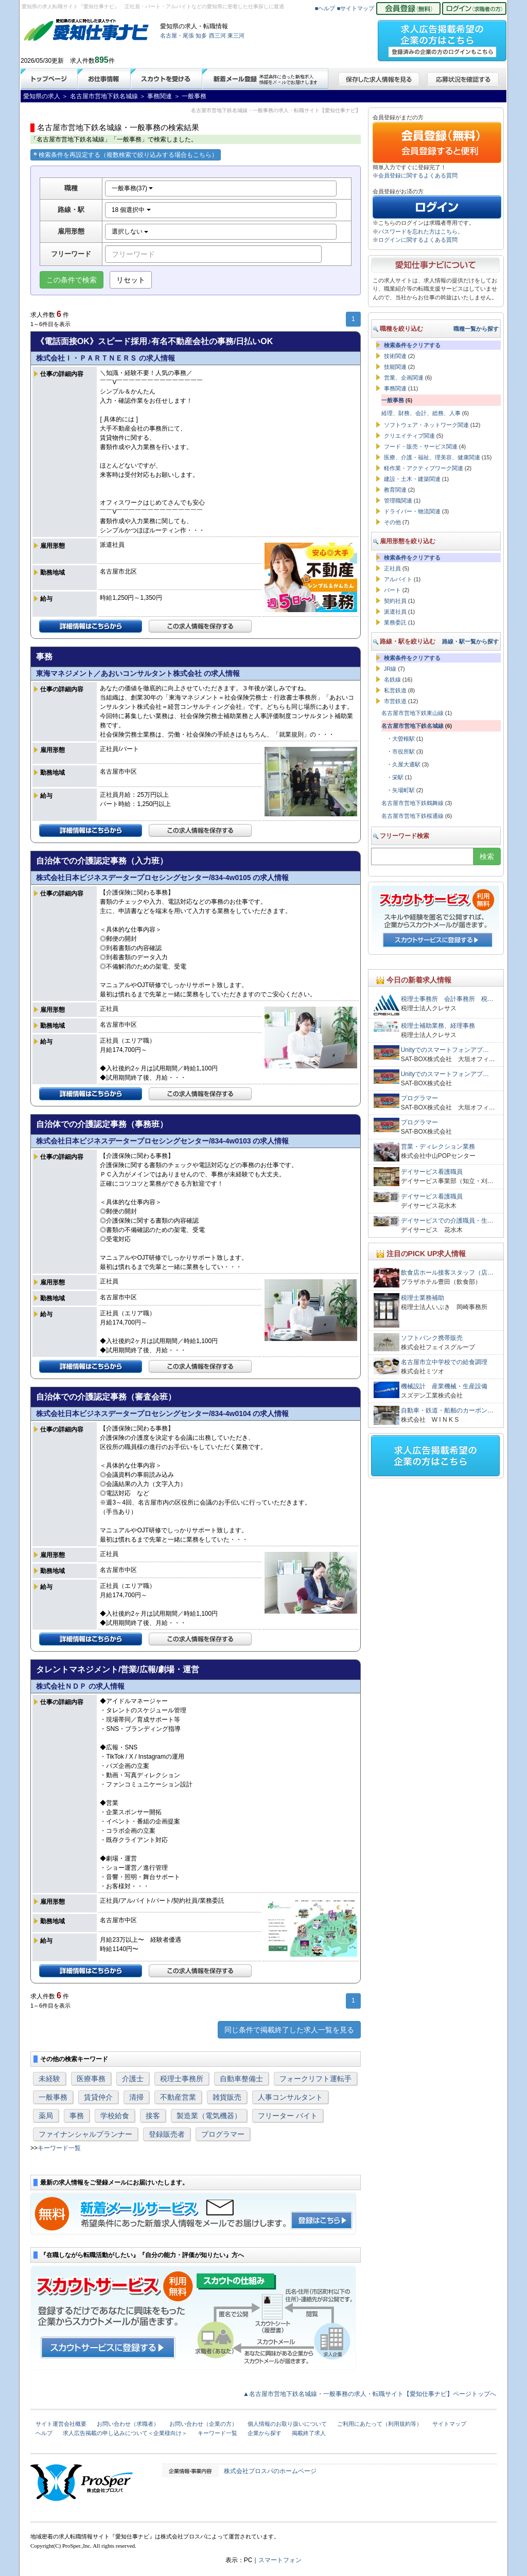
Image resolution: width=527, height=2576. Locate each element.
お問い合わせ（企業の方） (203, 2424)
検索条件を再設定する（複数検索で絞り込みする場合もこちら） (125, 154)
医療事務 (91, 2078)
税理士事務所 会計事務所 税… (447, 999)
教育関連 (395, 490)
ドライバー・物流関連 (412, 511)
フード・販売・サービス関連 (421, 446)
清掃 (136, 2097)
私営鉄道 (395, 690)
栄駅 (397, 777)
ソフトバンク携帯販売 (432, 1337)
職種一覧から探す (476, 329)
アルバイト (398, 579)
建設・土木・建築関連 (412, 479)
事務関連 (395, 388)
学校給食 (114, 2116)
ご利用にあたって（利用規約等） (379, 2424)
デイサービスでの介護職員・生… (447, 1220)
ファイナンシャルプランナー (85, 2134)
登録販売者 (167, 2134)
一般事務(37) (132, 188)
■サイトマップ (356, 8)
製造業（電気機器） (209, 2116)
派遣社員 (395, 612)
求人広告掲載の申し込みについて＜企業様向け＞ (125, 2433)
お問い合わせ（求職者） (128, 2424)
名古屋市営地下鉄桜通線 (412, 816)
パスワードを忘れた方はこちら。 (420, 231)
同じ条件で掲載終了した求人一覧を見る (289, 2030)
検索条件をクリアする (412, 345)
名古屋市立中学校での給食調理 (444, 1362)
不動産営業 (178, 2097)
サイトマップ (449, 2424)
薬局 (46, 2116)
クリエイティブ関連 (409, 436)
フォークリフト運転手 (315, 2078)
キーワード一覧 (59, 2148)
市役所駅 (403, 751)
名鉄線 (392, 679)
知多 (201, 35)
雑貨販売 (227, 2097)
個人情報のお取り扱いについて (287, 2424)
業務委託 (395, 622)
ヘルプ (44, 2433)
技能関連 (395, 367)
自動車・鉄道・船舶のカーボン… (447, 1410)
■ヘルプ (325, 8)
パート (392, 590)
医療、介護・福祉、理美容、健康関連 (432, 457)
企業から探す (265, 2433)
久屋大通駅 (406, 764)
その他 (392, 522)
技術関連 (395, 356)
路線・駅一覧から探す (470, 641)
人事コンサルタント (290, 2097)
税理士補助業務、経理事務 (438, 1025)
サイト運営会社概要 (61, 2424)
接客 (153, 2116)
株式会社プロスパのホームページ (270, 2471)
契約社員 (395, 601)
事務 (76, 2116)
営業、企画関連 (404, 377)
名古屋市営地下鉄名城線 (412, 726)
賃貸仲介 (98, 2097)
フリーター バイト (288, 2116)
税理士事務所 (181, 2078)
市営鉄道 (395, 701)
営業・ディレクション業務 (438, 1146)
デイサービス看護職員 (432, 1171)
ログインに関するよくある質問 (418, 240)
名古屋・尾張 (177, 35)
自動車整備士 (241, 2078)
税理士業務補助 (422, 1297)
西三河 (217, 35)
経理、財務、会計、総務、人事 (421, 413)
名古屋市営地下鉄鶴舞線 (412, 803)
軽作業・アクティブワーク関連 (423, 468)
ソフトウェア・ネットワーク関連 (426, 425)
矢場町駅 (403, 790)
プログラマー (222, 2134)
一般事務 (53, 2097)
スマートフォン (280, 2560)
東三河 (235, 35)
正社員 (392, 568)
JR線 (390, 669)
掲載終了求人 (309, 2433)
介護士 (133, 2078)
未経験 (49, 2078)
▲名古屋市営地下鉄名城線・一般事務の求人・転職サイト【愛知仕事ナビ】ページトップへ (369, 2394)
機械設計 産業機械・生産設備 (444, 1386)
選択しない (130, 231)
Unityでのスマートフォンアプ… (445, 1049)
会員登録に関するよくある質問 (418, 175)
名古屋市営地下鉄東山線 (412, 713)
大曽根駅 (403, 739)
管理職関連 (398, 500)
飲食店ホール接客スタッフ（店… (447, 1272)
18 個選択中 (131, 209)
